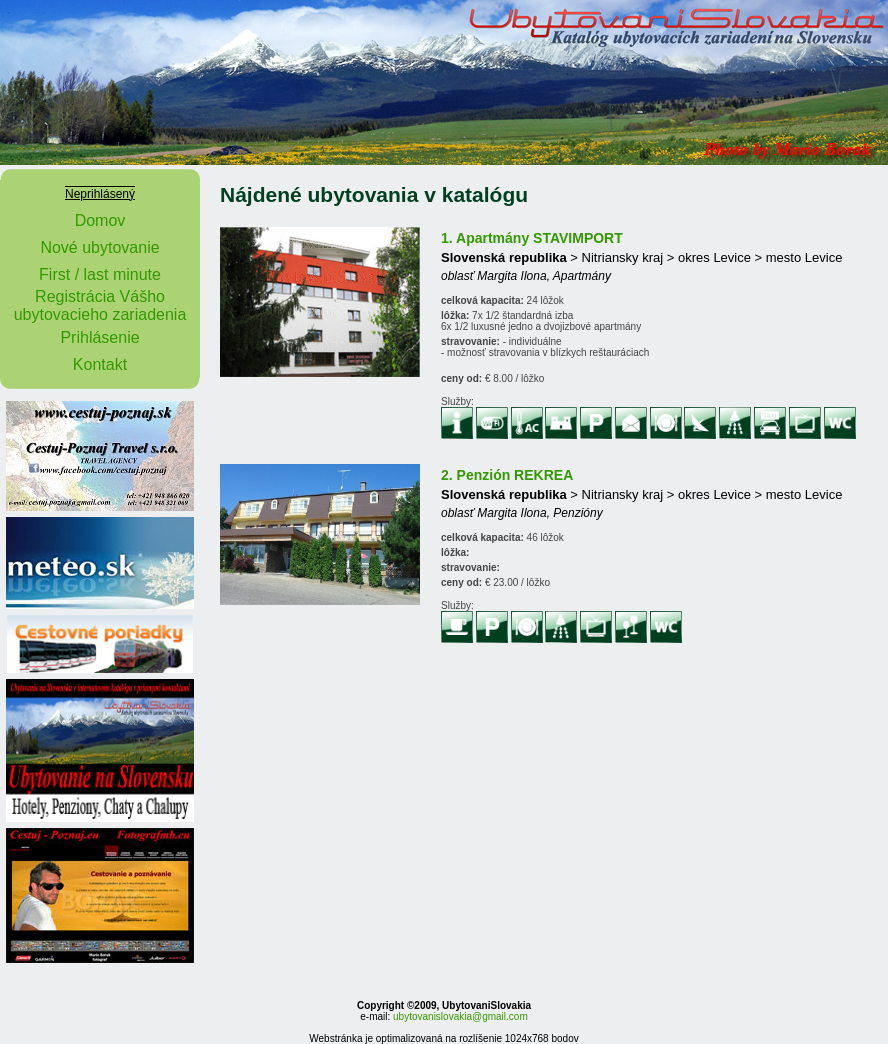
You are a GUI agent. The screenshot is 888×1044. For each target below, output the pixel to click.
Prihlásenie (99, 337)
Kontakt (100, 364)
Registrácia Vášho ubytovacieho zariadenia (100, 305)
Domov (100, 220)
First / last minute (100, 274)
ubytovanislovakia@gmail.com (460, 1016)
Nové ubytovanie (99, 247)
